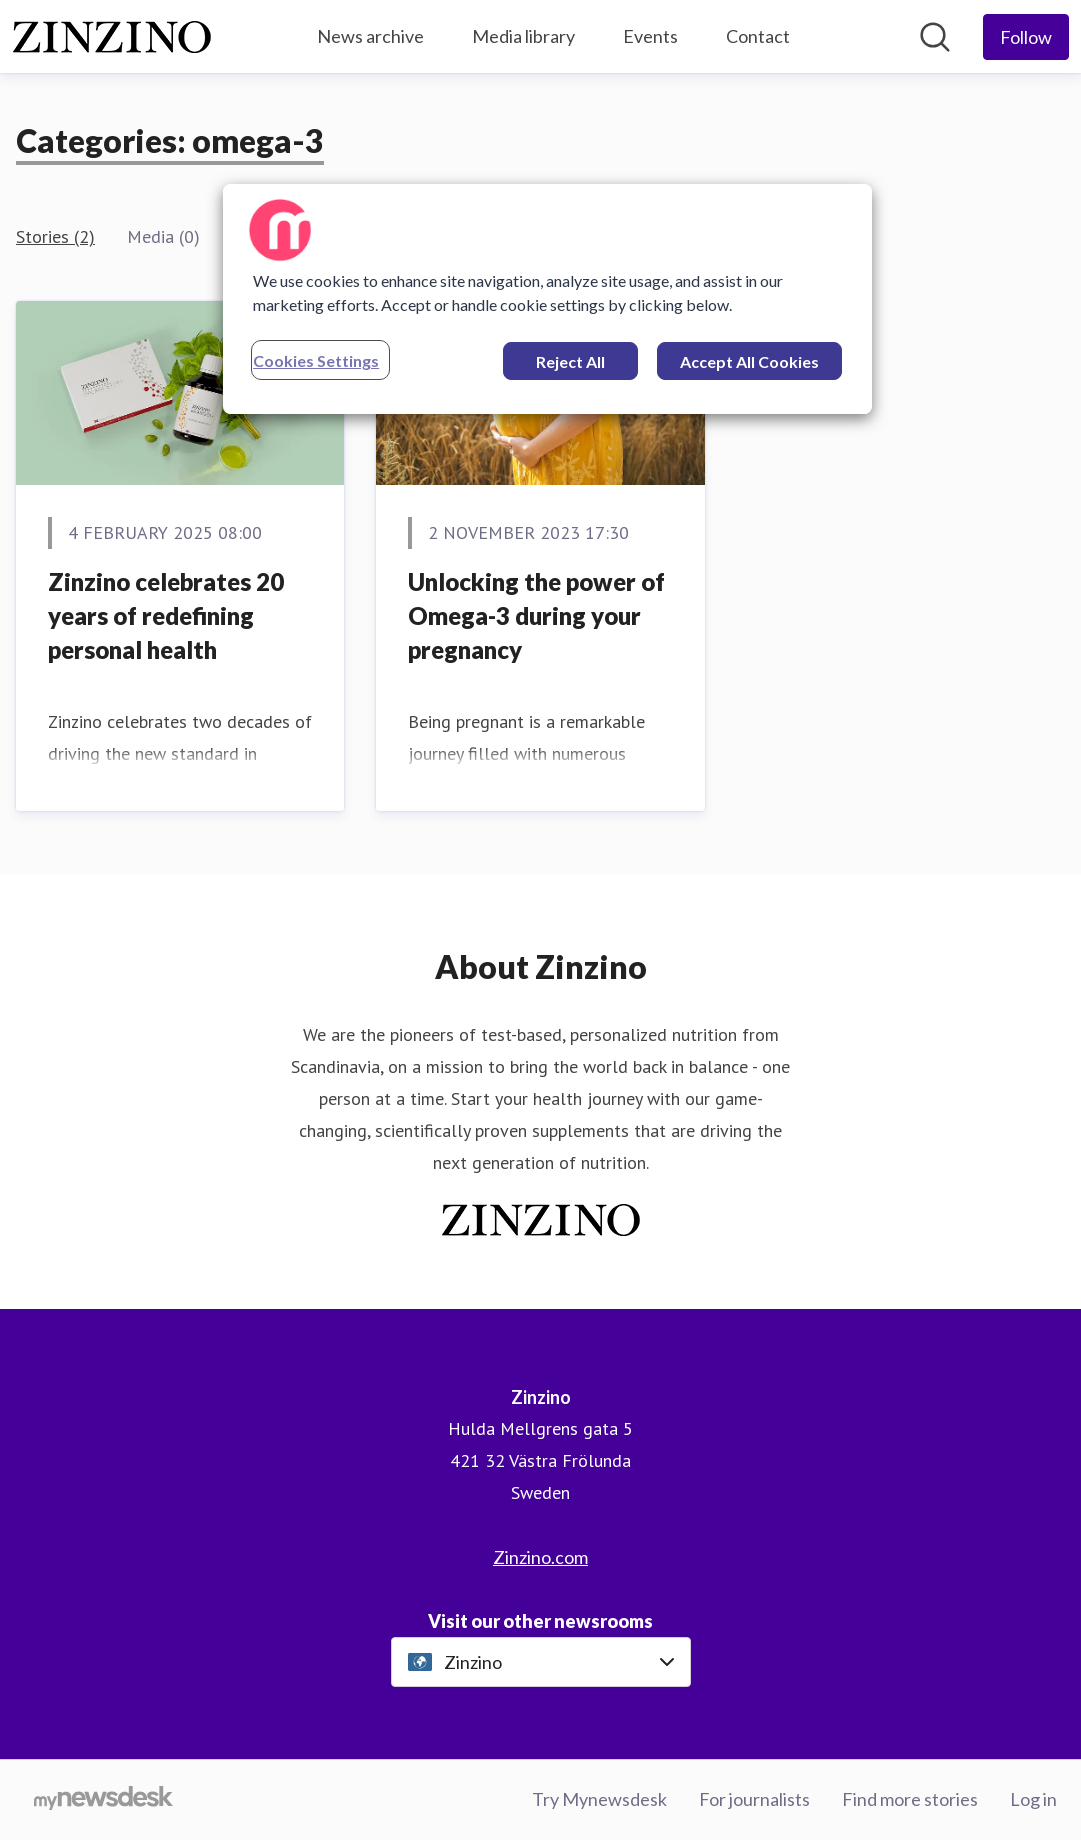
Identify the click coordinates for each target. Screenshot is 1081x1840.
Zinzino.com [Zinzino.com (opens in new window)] (540, 1557)
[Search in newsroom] (935, 37)
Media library (523, 36)
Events (650, 36)
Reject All (570, 361)
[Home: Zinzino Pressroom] (112, 37)
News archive (370, 36)
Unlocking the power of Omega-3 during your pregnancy (536, 615)
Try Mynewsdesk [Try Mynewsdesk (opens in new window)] (599, 1799)
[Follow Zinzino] (1026, 37)
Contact (758, 36)
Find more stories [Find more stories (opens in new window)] (910, 1799)
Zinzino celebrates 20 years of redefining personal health (166, 615)
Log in (1033, 1799)
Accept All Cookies (749, 361)
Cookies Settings (316, 360)
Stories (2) (55, 236)
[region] (547, 299)
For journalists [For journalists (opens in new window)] (754, 1799)
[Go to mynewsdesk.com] (103, 1800)
